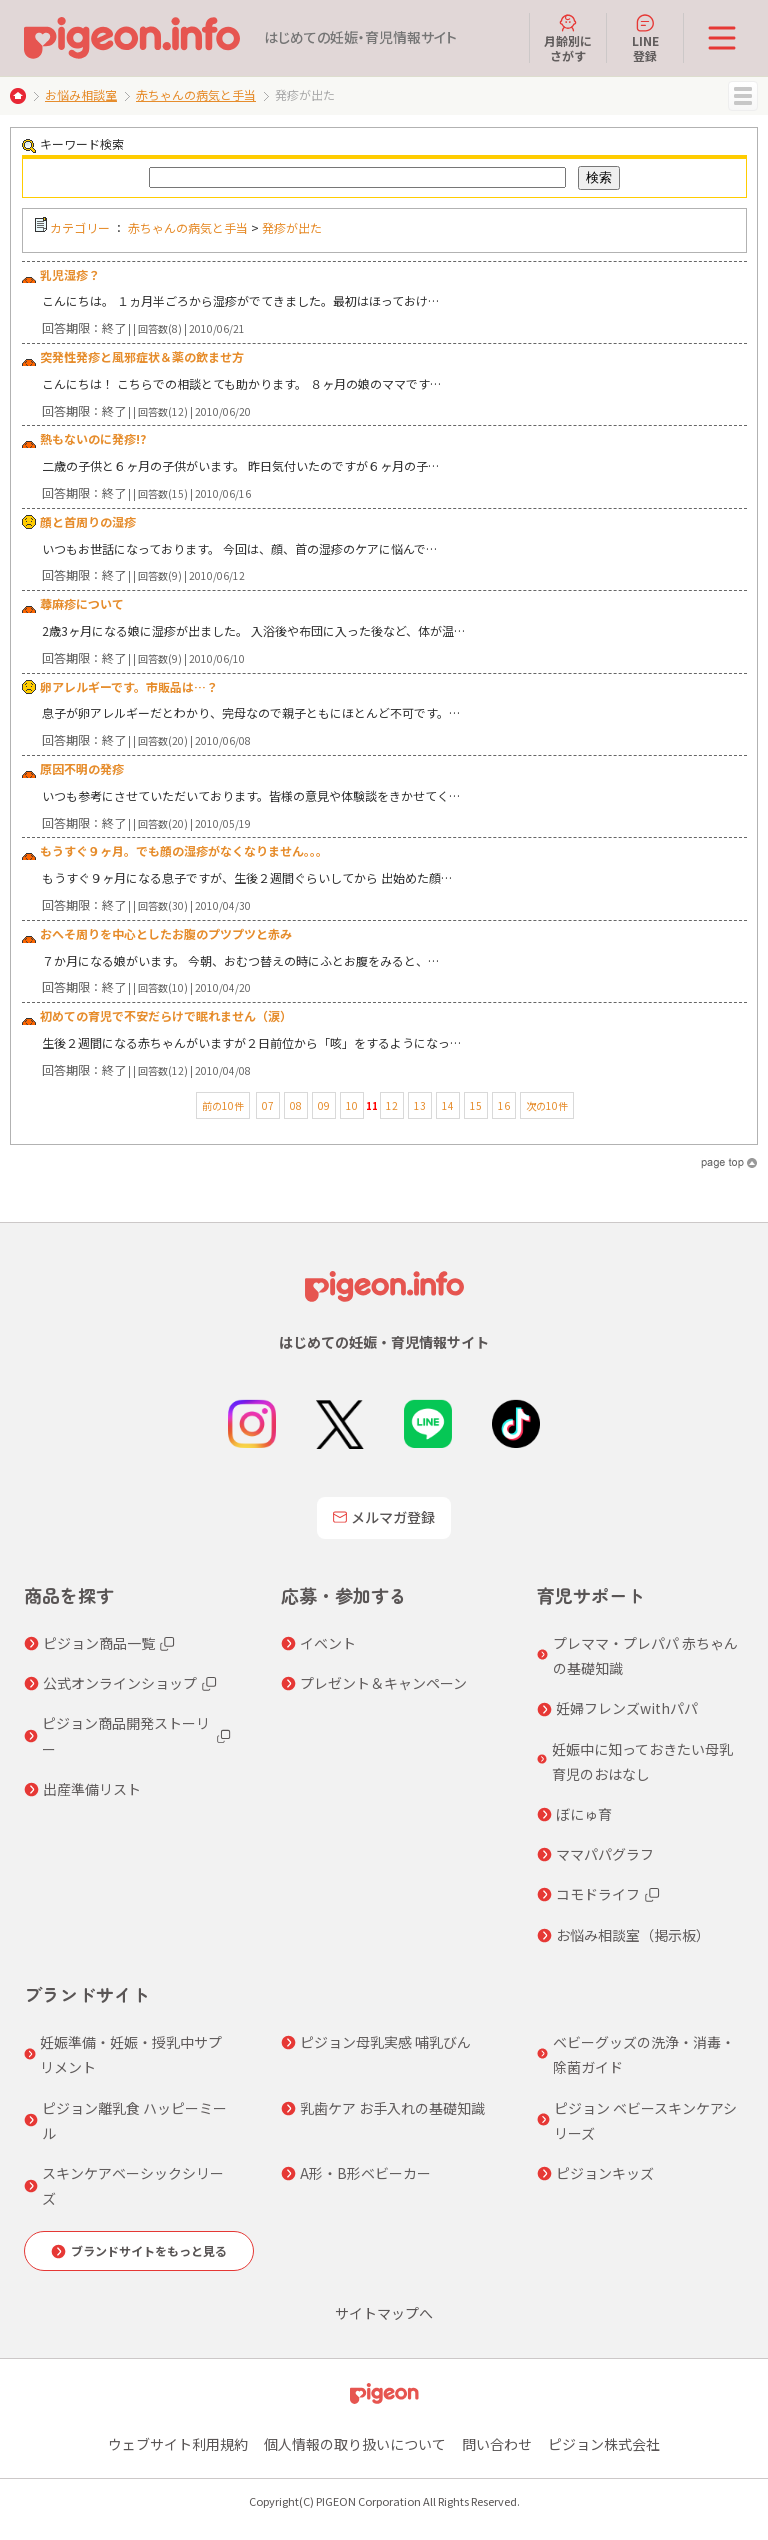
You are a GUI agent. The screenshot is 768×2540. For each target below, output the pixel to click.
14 (448, 1105)
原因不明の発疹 (82, 768)
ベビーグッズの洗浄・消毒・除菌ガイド (644, 2054)
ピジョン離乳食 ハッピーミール (134, 2120)
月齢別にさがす (568, 38)
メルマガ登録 (384, 1517)
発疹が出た (292, 227)
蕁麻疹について (82, 603)
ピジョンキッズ (605, 2173)
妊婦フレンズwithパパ (627, 1708)
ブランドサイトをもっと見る (149, 2250)
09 (324, 1105)
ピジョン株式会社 (604, 2444)
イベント (328, 1643)
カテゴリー (80, 227)
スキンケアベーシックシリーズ (133, 2185)
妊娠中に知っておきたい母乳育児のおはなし (642, 1761)
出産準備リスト (92, 1789)
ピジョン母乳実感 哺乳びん (385, 2042)
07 (268, 1105)
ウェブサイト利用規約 (178, 2444)
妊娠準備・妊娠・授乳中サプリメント (131, 2054)
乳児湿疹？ (70, 274)
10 (352, 1105)
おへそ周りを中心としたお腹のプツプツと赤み (166, 933)
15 (476, 1105)
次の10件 (547, 1105)
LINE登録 (645, 38)
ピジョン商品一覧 (99, 1643)
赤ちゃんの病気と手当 (196, 94)
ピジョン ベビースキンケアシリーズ (645, 2120)
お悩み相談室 (81, 94)
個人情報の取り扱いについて (355, 2444)
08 (296, 1105)
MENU (743, 96)
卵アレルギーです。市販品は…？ (129, 686)
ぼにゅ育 (584, 1814)
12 (392, 1105)
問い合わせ (497, 2444)
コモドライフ (598, 1894)
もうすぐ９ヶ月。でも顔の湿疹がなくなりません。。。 (184, 850)
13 (420, 1105)
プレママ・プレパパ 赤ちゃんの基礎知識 (645, 1655)
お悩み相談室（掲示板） (633, 1935)
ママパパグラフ (605, 1854)
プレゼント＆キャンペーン (383, 1683)
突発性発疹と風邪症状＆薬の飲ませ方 (142, 356)
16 (504, 1105)
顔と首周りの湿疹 (88, 521)
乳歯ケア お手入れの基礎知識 (392, 2108)
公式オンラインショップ (120, 1683)
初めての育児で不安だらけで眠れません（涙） (166, 1015)
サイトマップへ (384, 2313)
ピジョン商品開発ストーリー (126, 1735)
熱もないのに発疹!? (93, 438)
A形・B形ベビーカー (365, 2173)
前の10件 (223, 1105)
